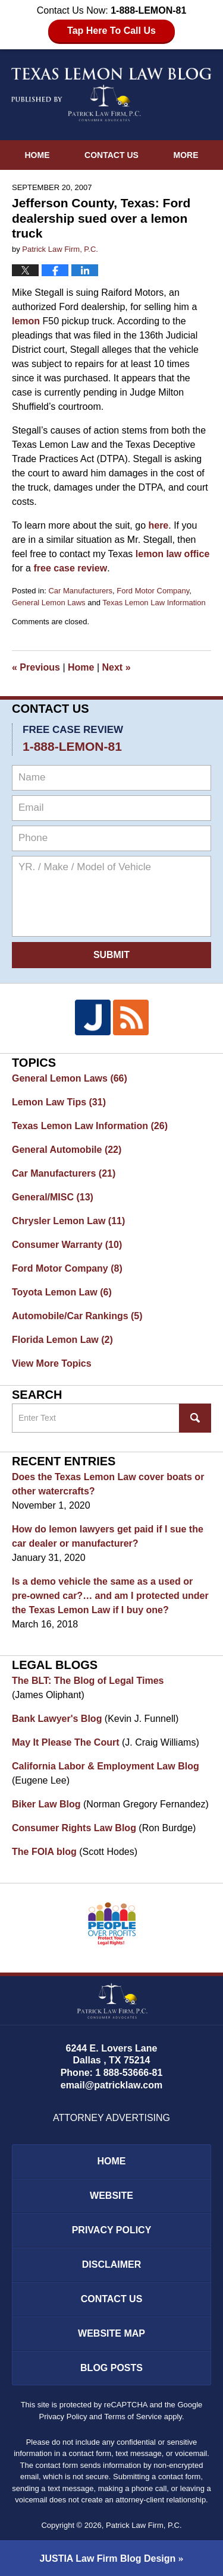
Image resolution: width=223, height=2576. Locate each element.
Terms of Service (133, 2416)
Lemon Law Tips (59, 1102)
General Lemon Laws (49, 602)
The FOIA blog (44, 1852)
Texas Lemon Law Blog (111, 94)
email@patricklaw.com (112, 2085)
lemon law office (172, 554)
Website (111, 2196)
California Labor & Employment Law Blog (105, 1766)
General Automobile (66, 1150)
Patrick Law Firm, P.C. (144, 2525)
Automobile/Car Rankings (77, 1316)
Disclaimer (112, 2264)
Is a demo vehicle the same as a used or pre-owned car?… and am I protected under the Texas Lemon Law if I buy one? (110, 1595)
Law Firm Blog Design (108, 2558)
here (158, 525)
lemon (26, 321)
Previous (36, 667)
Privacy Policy (112, 2230)
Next (116, 667)
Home (36, 155)
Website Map (111, 2333)
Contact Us (111, 155)
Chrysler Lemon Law (68, 1221)
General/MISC (52, 1197)
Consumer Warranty (67, 1245)
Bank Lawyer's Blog (57, 1719)
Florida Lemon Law (62, 1340)
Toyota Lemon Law (62, 1292)
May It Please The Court (66, 1742)
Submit (111, 955)
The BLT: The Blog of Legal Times (88, 1681)
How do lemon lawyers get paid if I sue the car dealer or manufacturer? (107, 1536)
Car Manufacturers (80, 590)
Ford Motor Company (153, 590)
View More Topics (52, 1363)
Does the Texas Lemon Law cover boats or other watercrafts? (108, 1484)
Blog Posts (111, 2368)
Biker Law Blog (46, 1804)
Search (195, 1418)
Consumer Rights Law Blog (74, 1828)
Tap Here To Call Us (111, 31)
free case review (70, 568)
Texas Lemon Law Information (153, 602)
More (186, 155)
